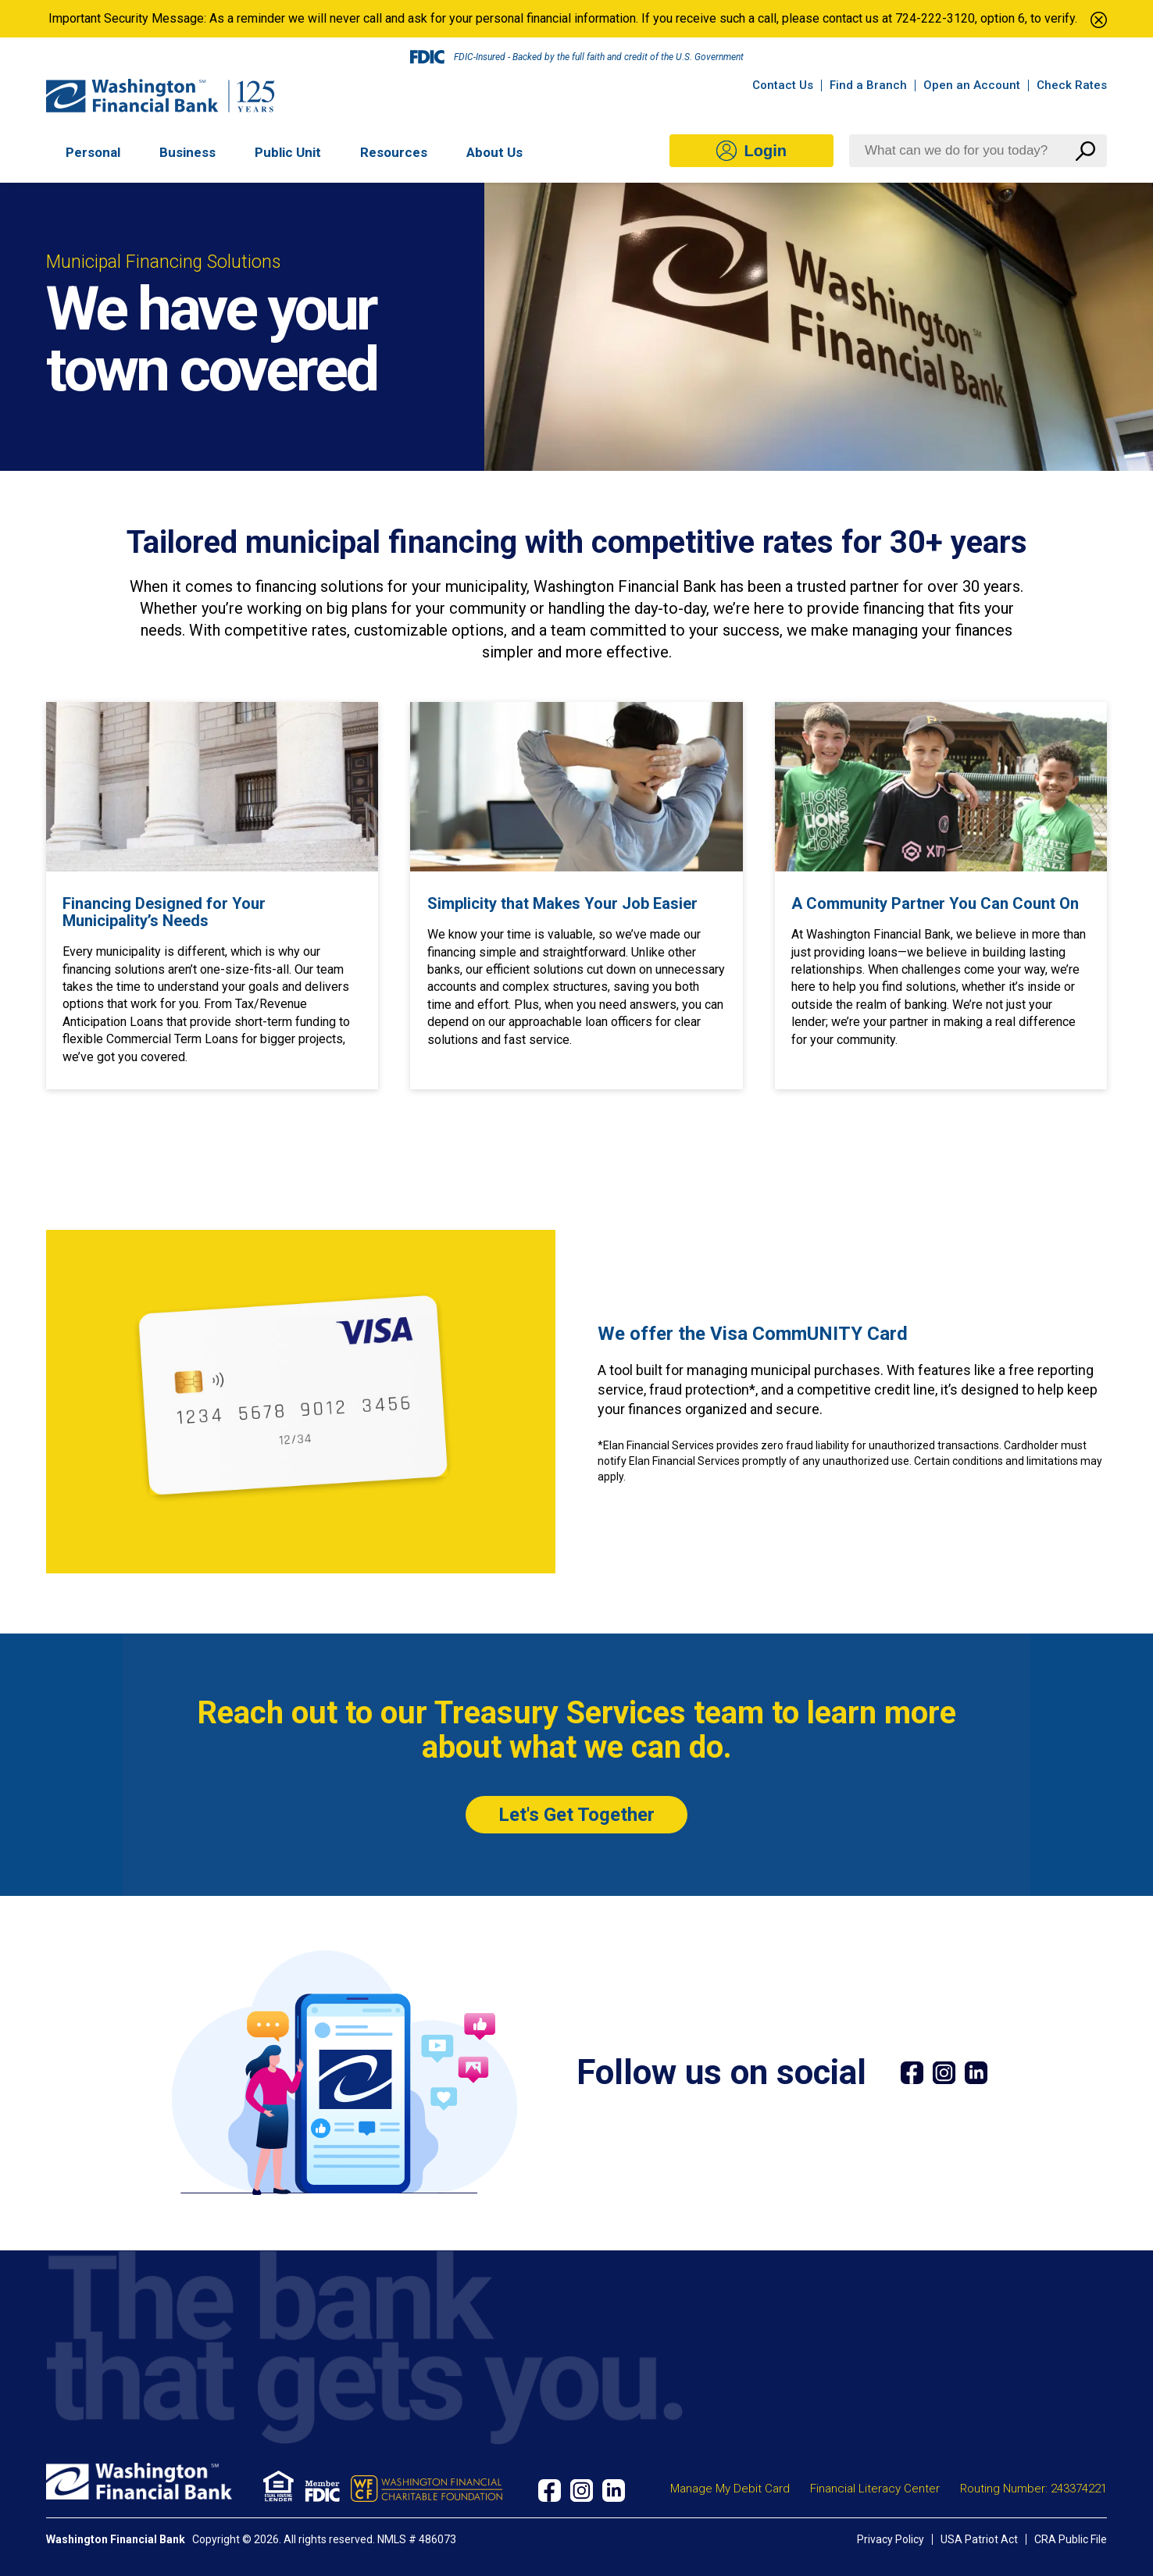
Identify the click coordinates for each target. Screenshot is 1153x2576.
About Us (494, 152)
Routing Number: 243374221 (1033, 2489)
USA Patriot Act (979, 2539)
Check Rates (1072, 85)
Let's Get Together (576, 1815)
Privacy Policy (890, 2539)
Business (187, 152)
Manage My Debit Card (730, 2489)
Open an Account (971, 85)
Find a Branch (868, 85)
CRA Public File (1070, 2539)
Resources (393, 152)
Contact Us (782, 85)
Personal (93, 152)
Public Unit (288, 152)
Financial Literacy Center (875, 2489)
